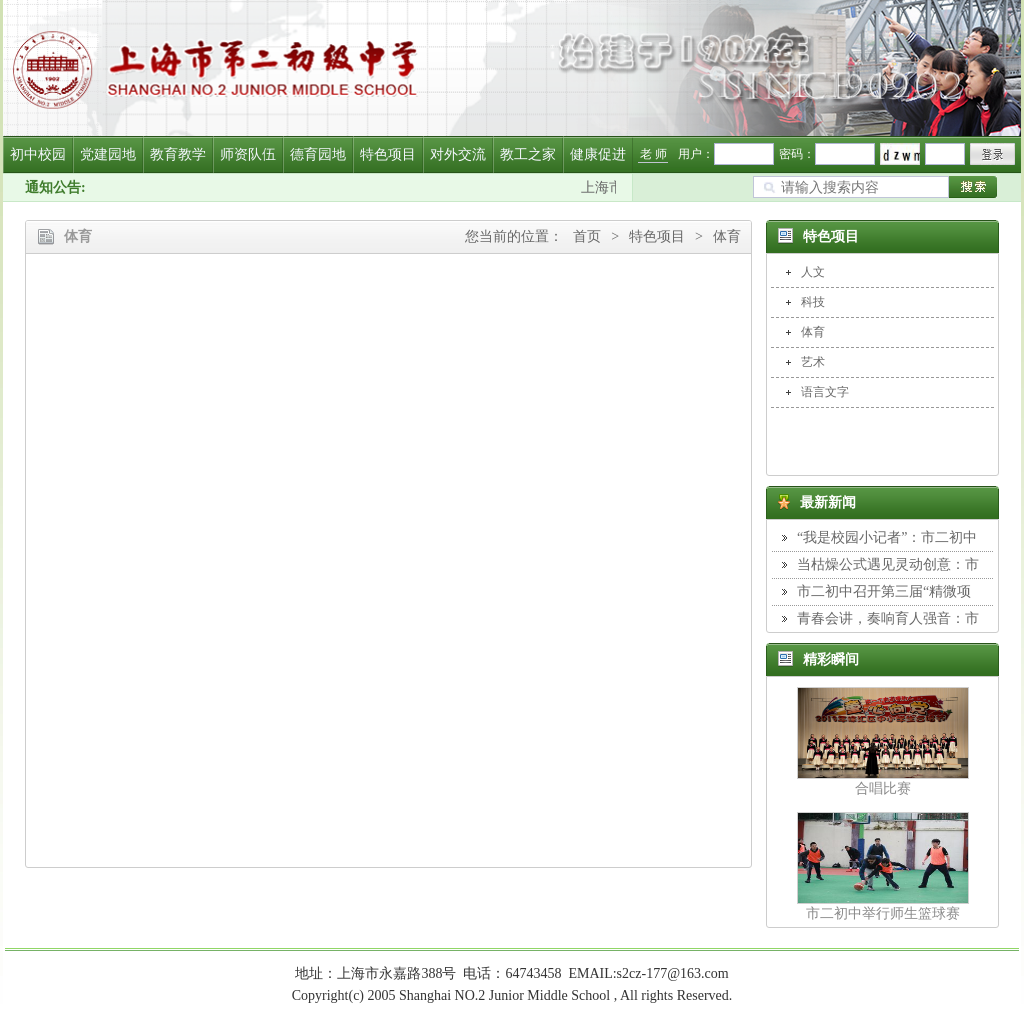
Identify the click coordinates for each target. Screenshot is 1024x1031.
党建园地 (108, 154)
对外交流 (458, 154)
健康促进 (598, 154)
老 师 (653, 154)
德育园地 (318, 154)
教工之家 (528, 154)
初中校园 (38, 154)
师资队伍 (248, 154)
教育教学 (178, 154)
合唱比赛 (883, 788)
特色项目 (388, 154)
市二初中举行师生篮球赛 (883, 913)
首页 (587, 236)
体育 (727, 236)
